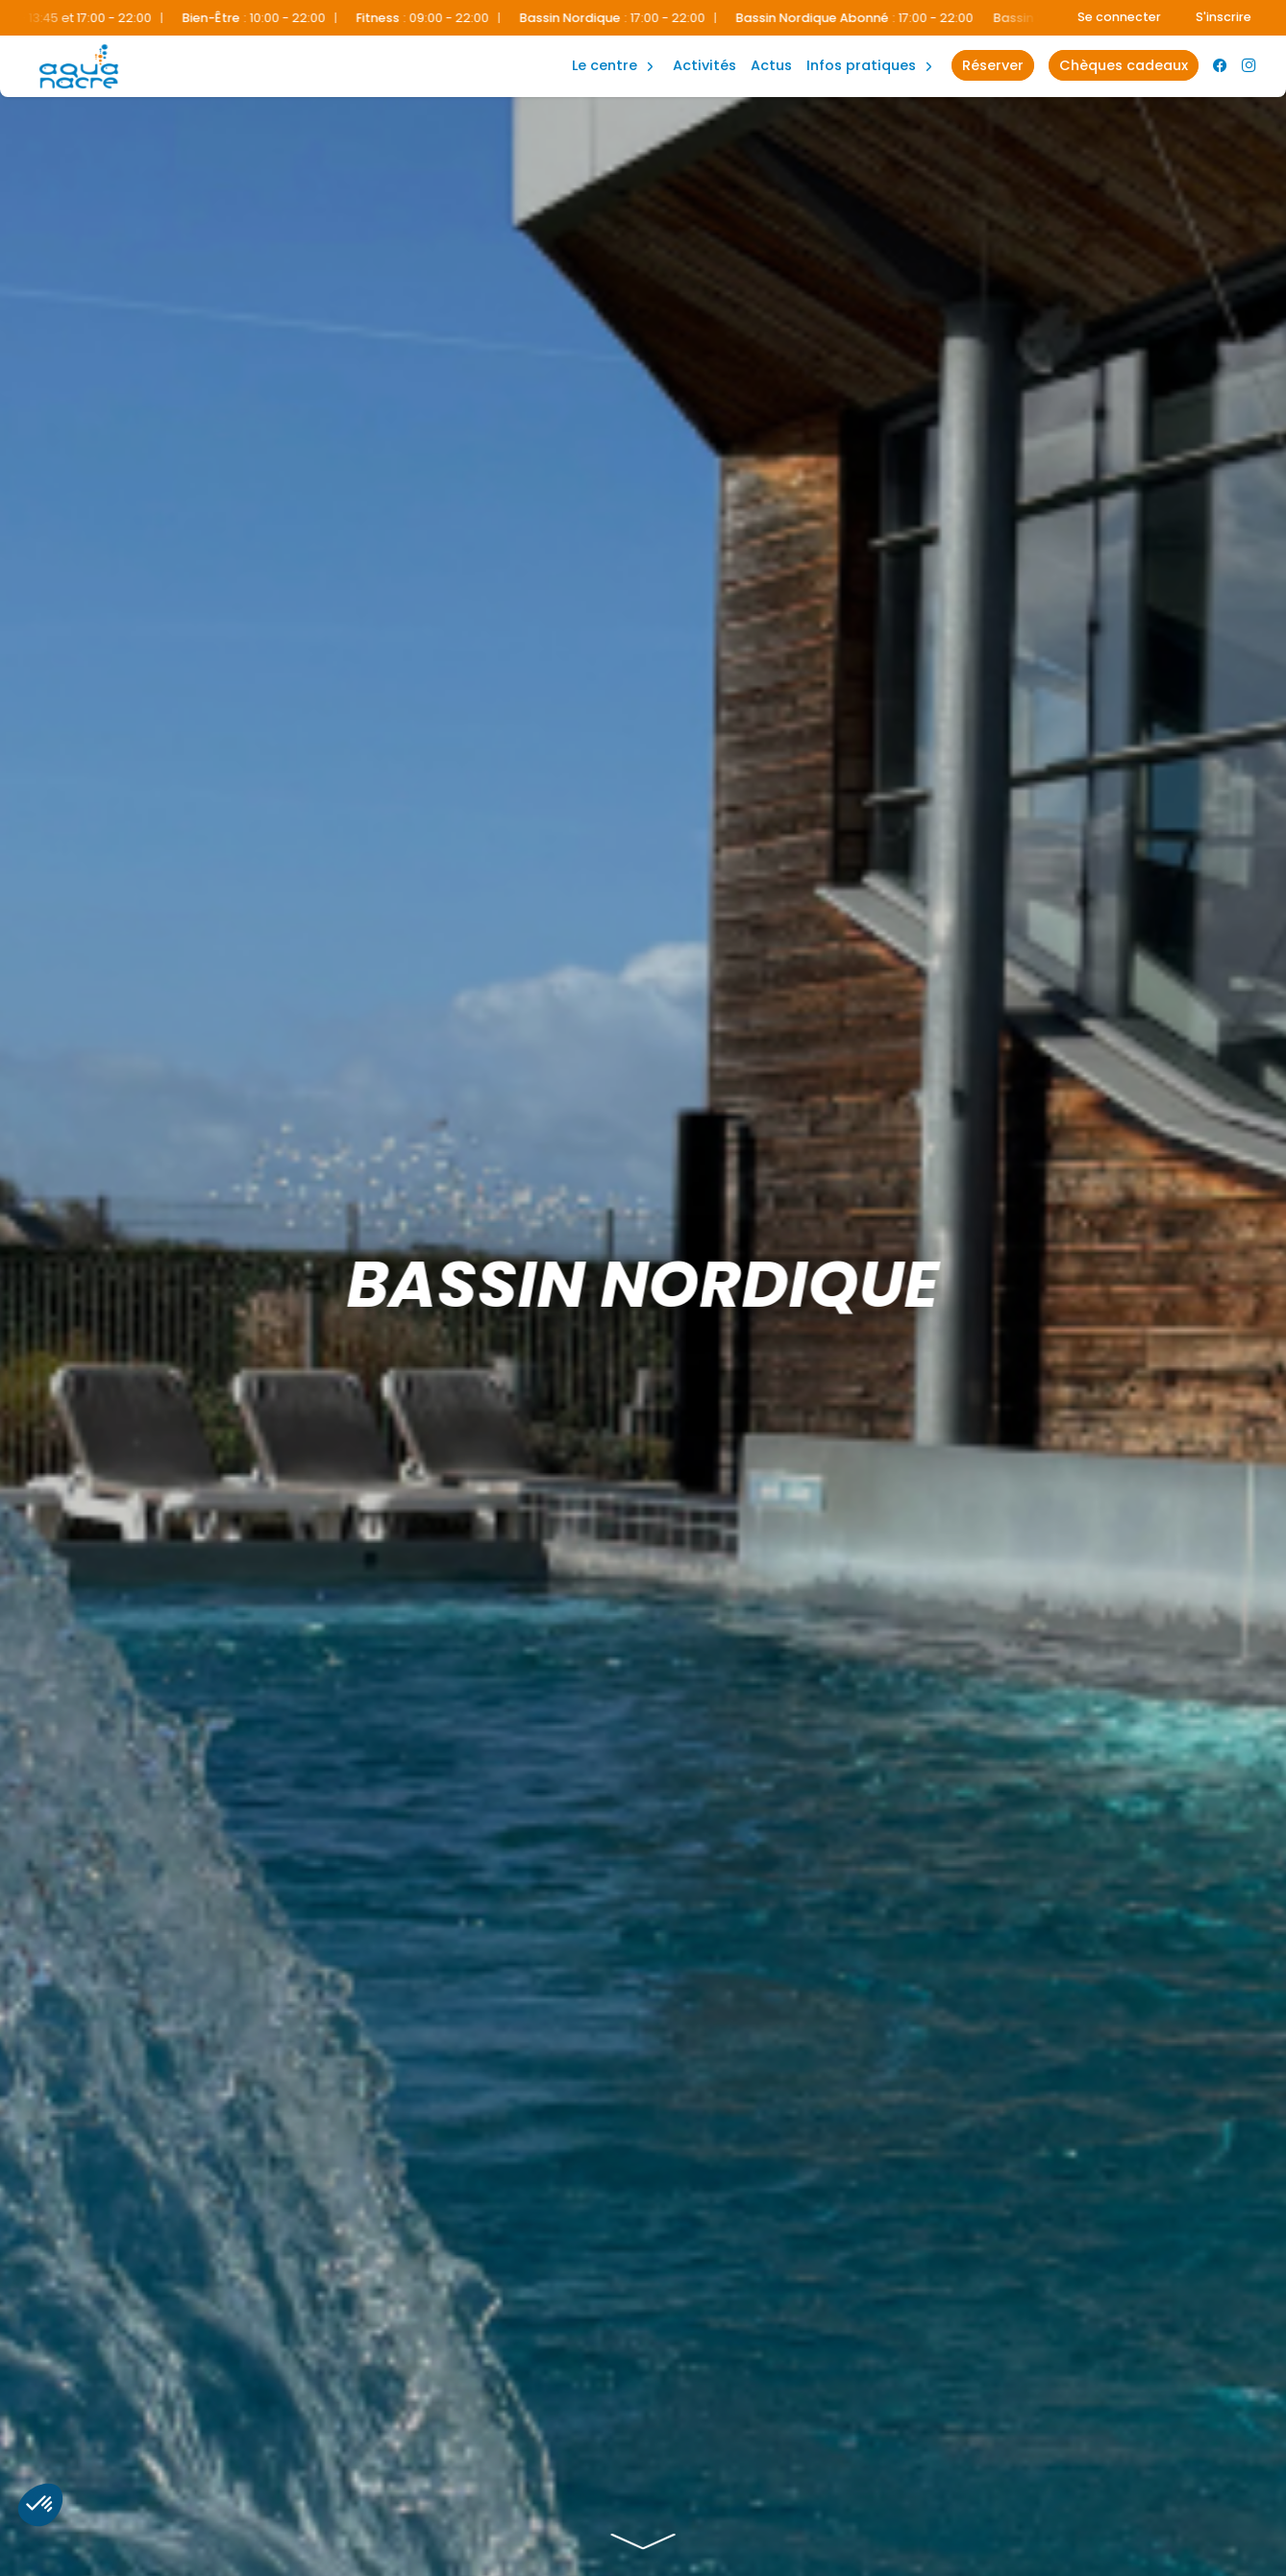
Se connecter (1119, 17)
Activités (704, 65)
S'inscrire (1223, 17)
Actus (771, 65)
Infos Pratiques (861, 65)
